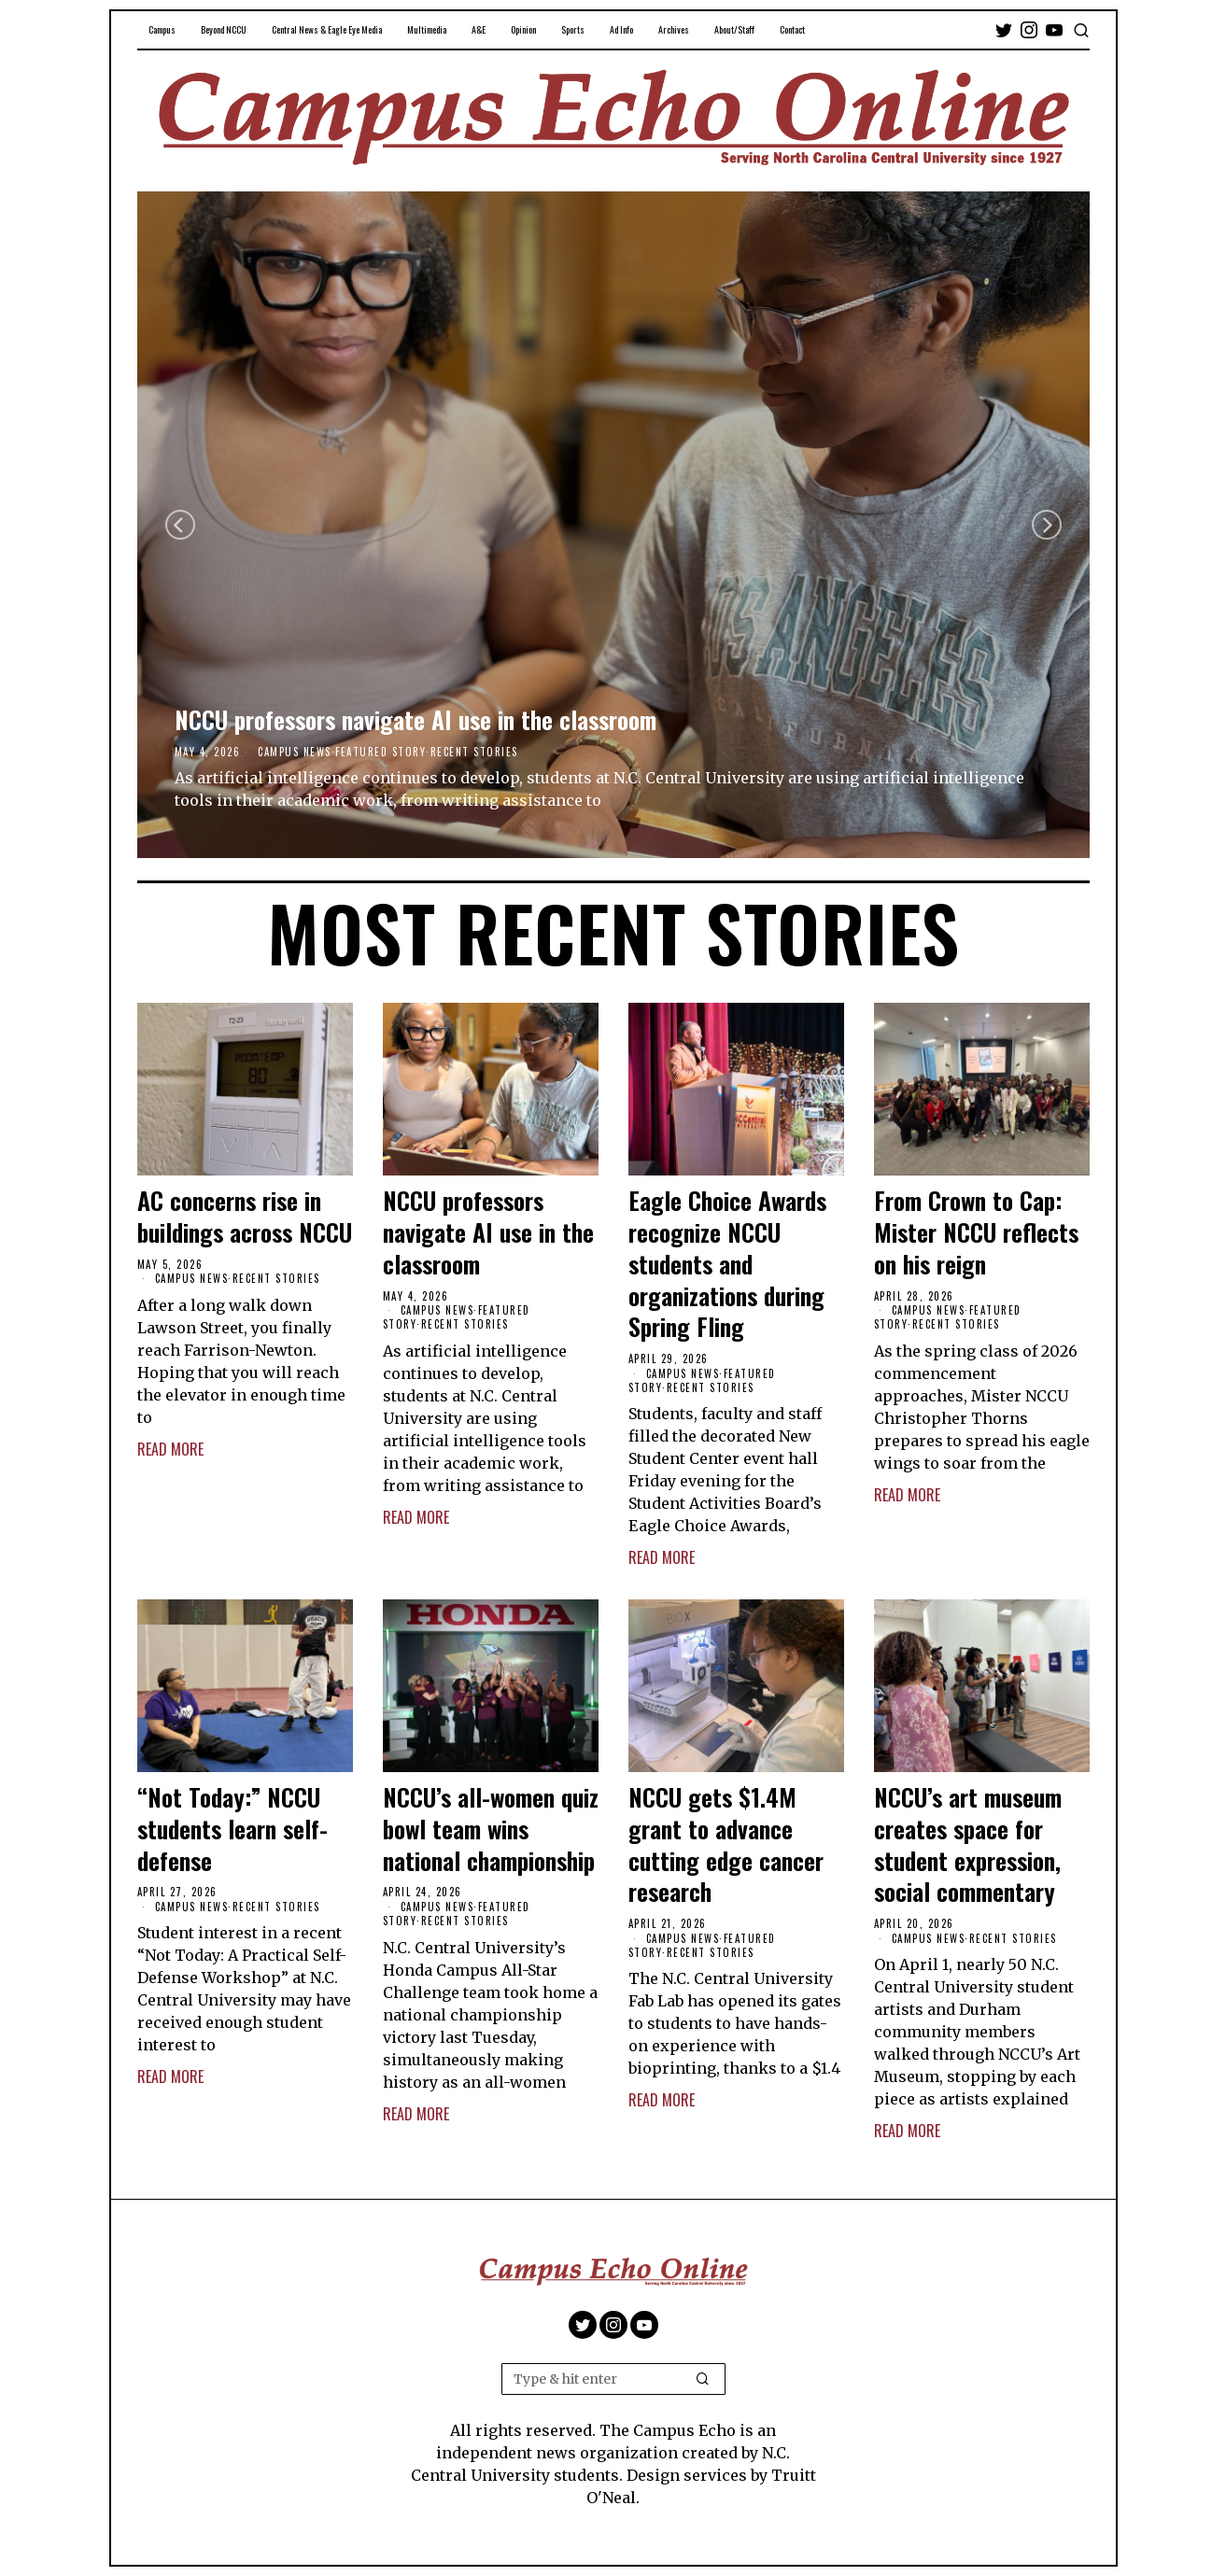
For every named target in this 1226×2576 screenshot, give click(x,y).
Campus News (294, 751)
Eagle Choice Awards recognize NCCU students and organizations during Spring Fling (727, 1264)
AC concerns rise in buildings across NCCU (244, 1216)
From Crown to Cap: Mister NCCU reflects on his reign (976, 1232)
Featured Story (380, 751)
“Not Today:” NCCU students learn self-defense (232, 1828)
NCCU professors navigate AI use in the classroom (415, 720)
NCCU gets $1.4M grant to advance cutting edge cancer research (726, 1844)
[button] (703, 2379)
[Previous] (180, 525)
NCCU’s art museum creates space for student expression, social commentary (968, 1844)
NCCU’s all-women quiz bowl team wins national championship (491, 1828)
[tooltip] (1004, 30)
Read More (170, 1449)
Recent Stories (474, 751)
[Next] (1047, 525)
